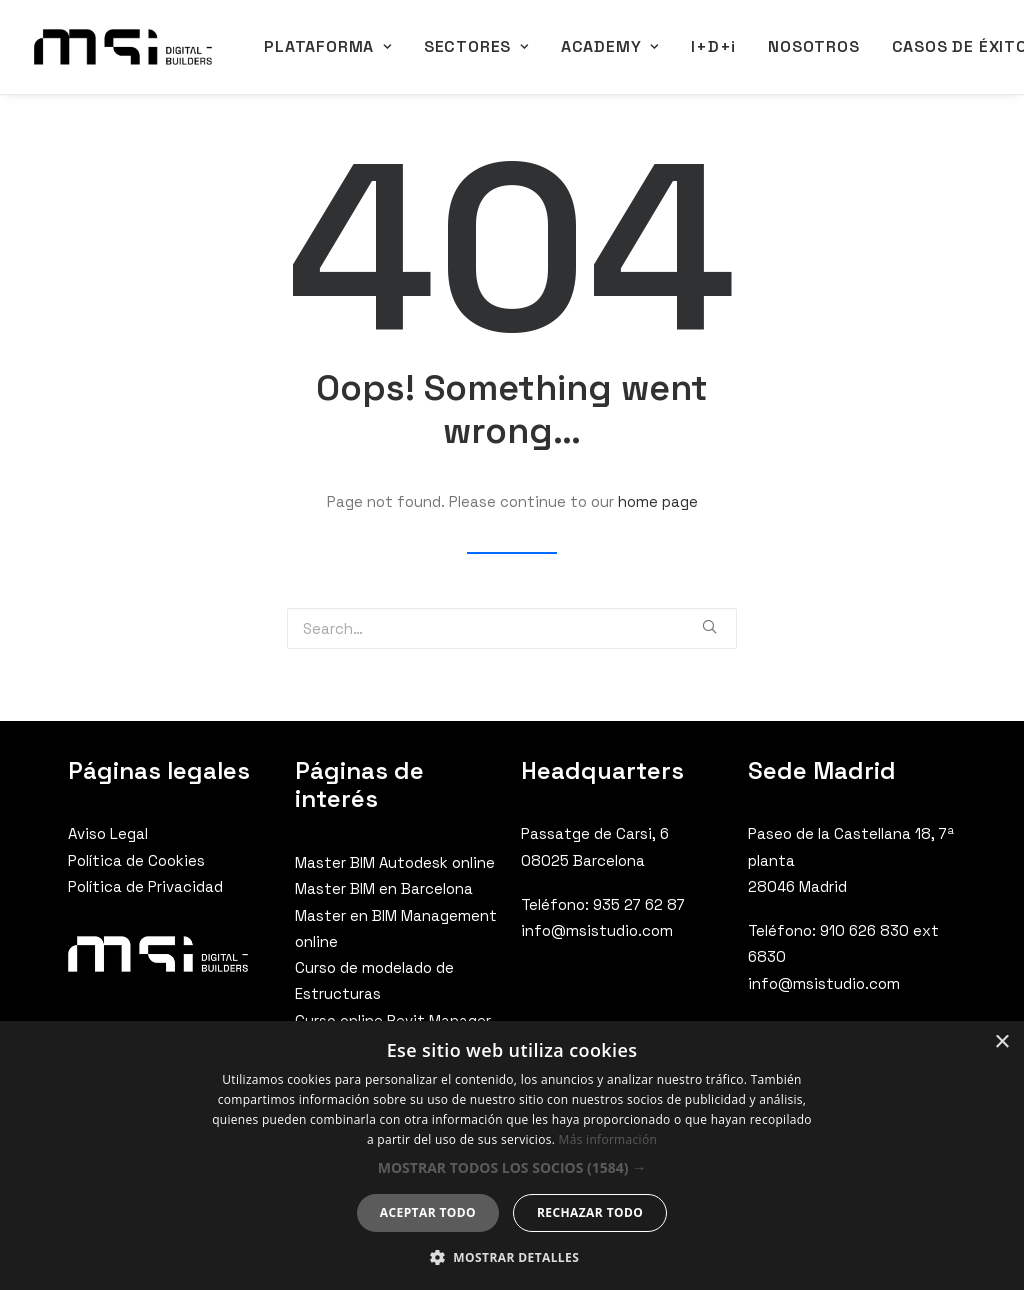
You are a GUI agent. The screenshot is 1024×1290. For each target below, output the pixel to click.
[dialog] (512, 1155)
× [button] (1001, 1042)
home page (658, 501)
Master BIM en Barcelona (384, 888)
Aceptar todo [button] (428, 1212)
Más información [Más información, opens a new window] (608, 1139)
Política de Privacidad (145, 886)
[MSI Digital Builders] (123, 47)
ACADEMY (610, 46)
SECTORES (476, 46)
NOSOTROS (813, 46)
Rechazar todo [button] (590, 1212)
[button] (512, 1167)
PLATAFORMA (328, 46)
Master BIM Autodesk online (395, 862)
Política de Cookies (136, 860)
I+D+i (713, 46)
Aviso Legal (108, 833)
